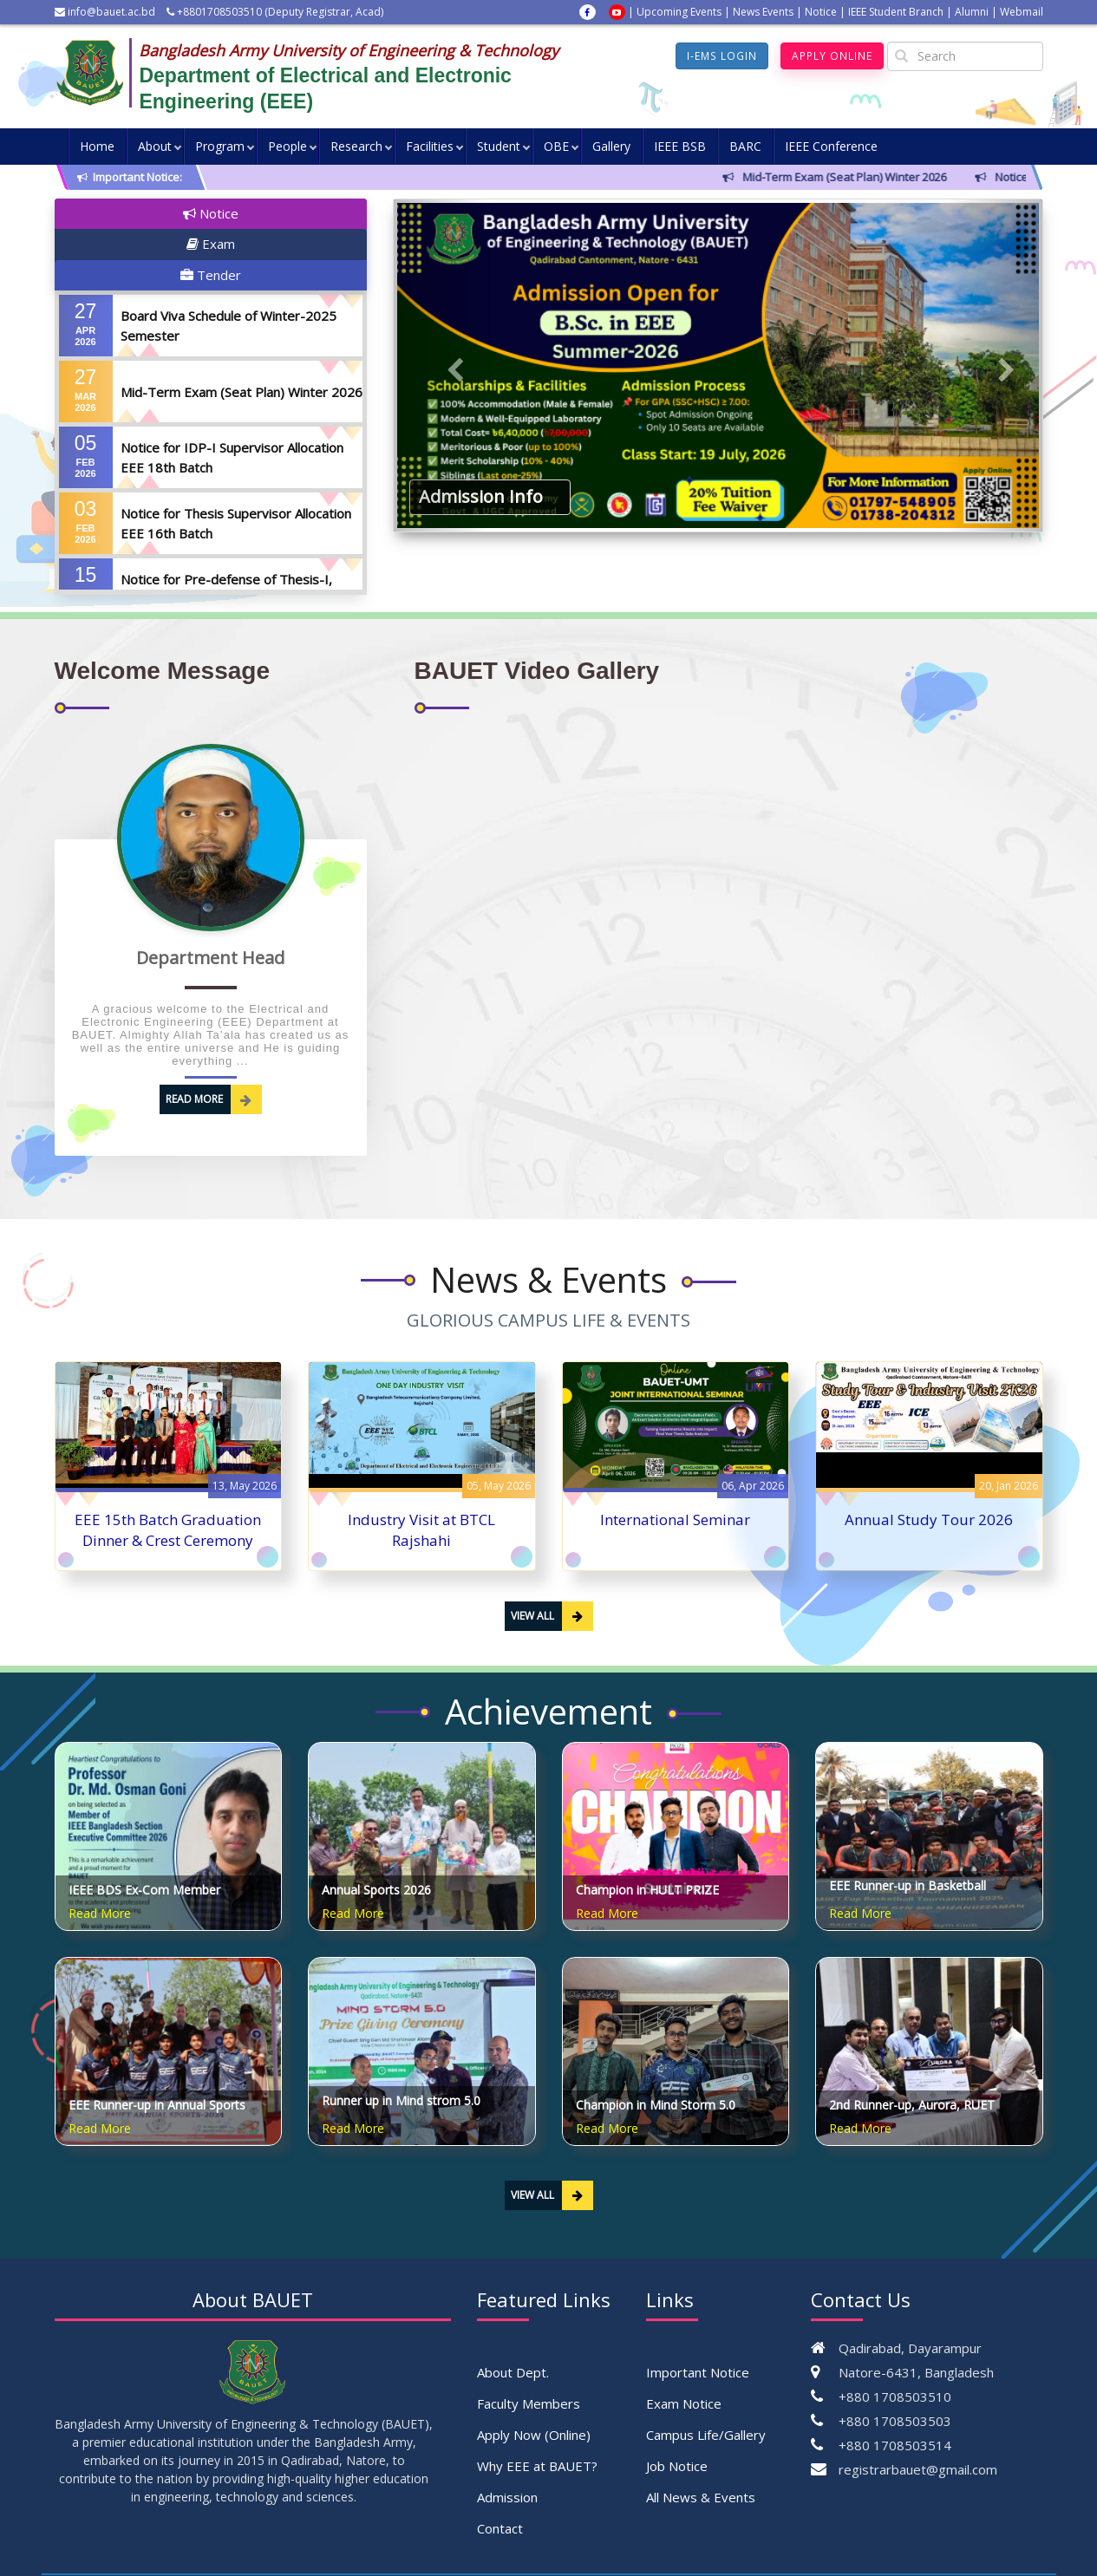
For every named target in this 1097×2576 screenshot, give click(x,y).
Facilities (430, 146)
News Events (763, 11)
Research (356, 146)
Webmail (1021, 11)
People (287, 146)
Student (498, 146)
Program (220, 146)
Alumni (972, 11)
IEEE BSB (680, 146)
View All (552, 1571)
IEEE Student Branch (896, 11)
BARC (745, 146)
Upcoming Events (679, 11)
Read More (214, 1054)
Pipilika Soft (940, 2542)
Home (97, 146)
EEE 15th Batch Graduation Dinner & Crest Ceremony (168, 1484)
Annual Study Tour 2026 (929, 1474)
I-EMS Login (722, 56)
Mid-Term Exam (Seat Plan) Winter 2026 (241, 330)
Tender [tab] (314, 213)
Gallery (611, 146)
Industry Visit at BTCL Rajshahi (421, 1484)
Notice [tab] (103, 213)
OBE (556, 146)
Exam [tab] (207, 213)
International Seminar (675, 1474)
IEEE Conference (831, 146)
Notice (821, 11)
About (155, 146)
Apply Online (832, 56)
